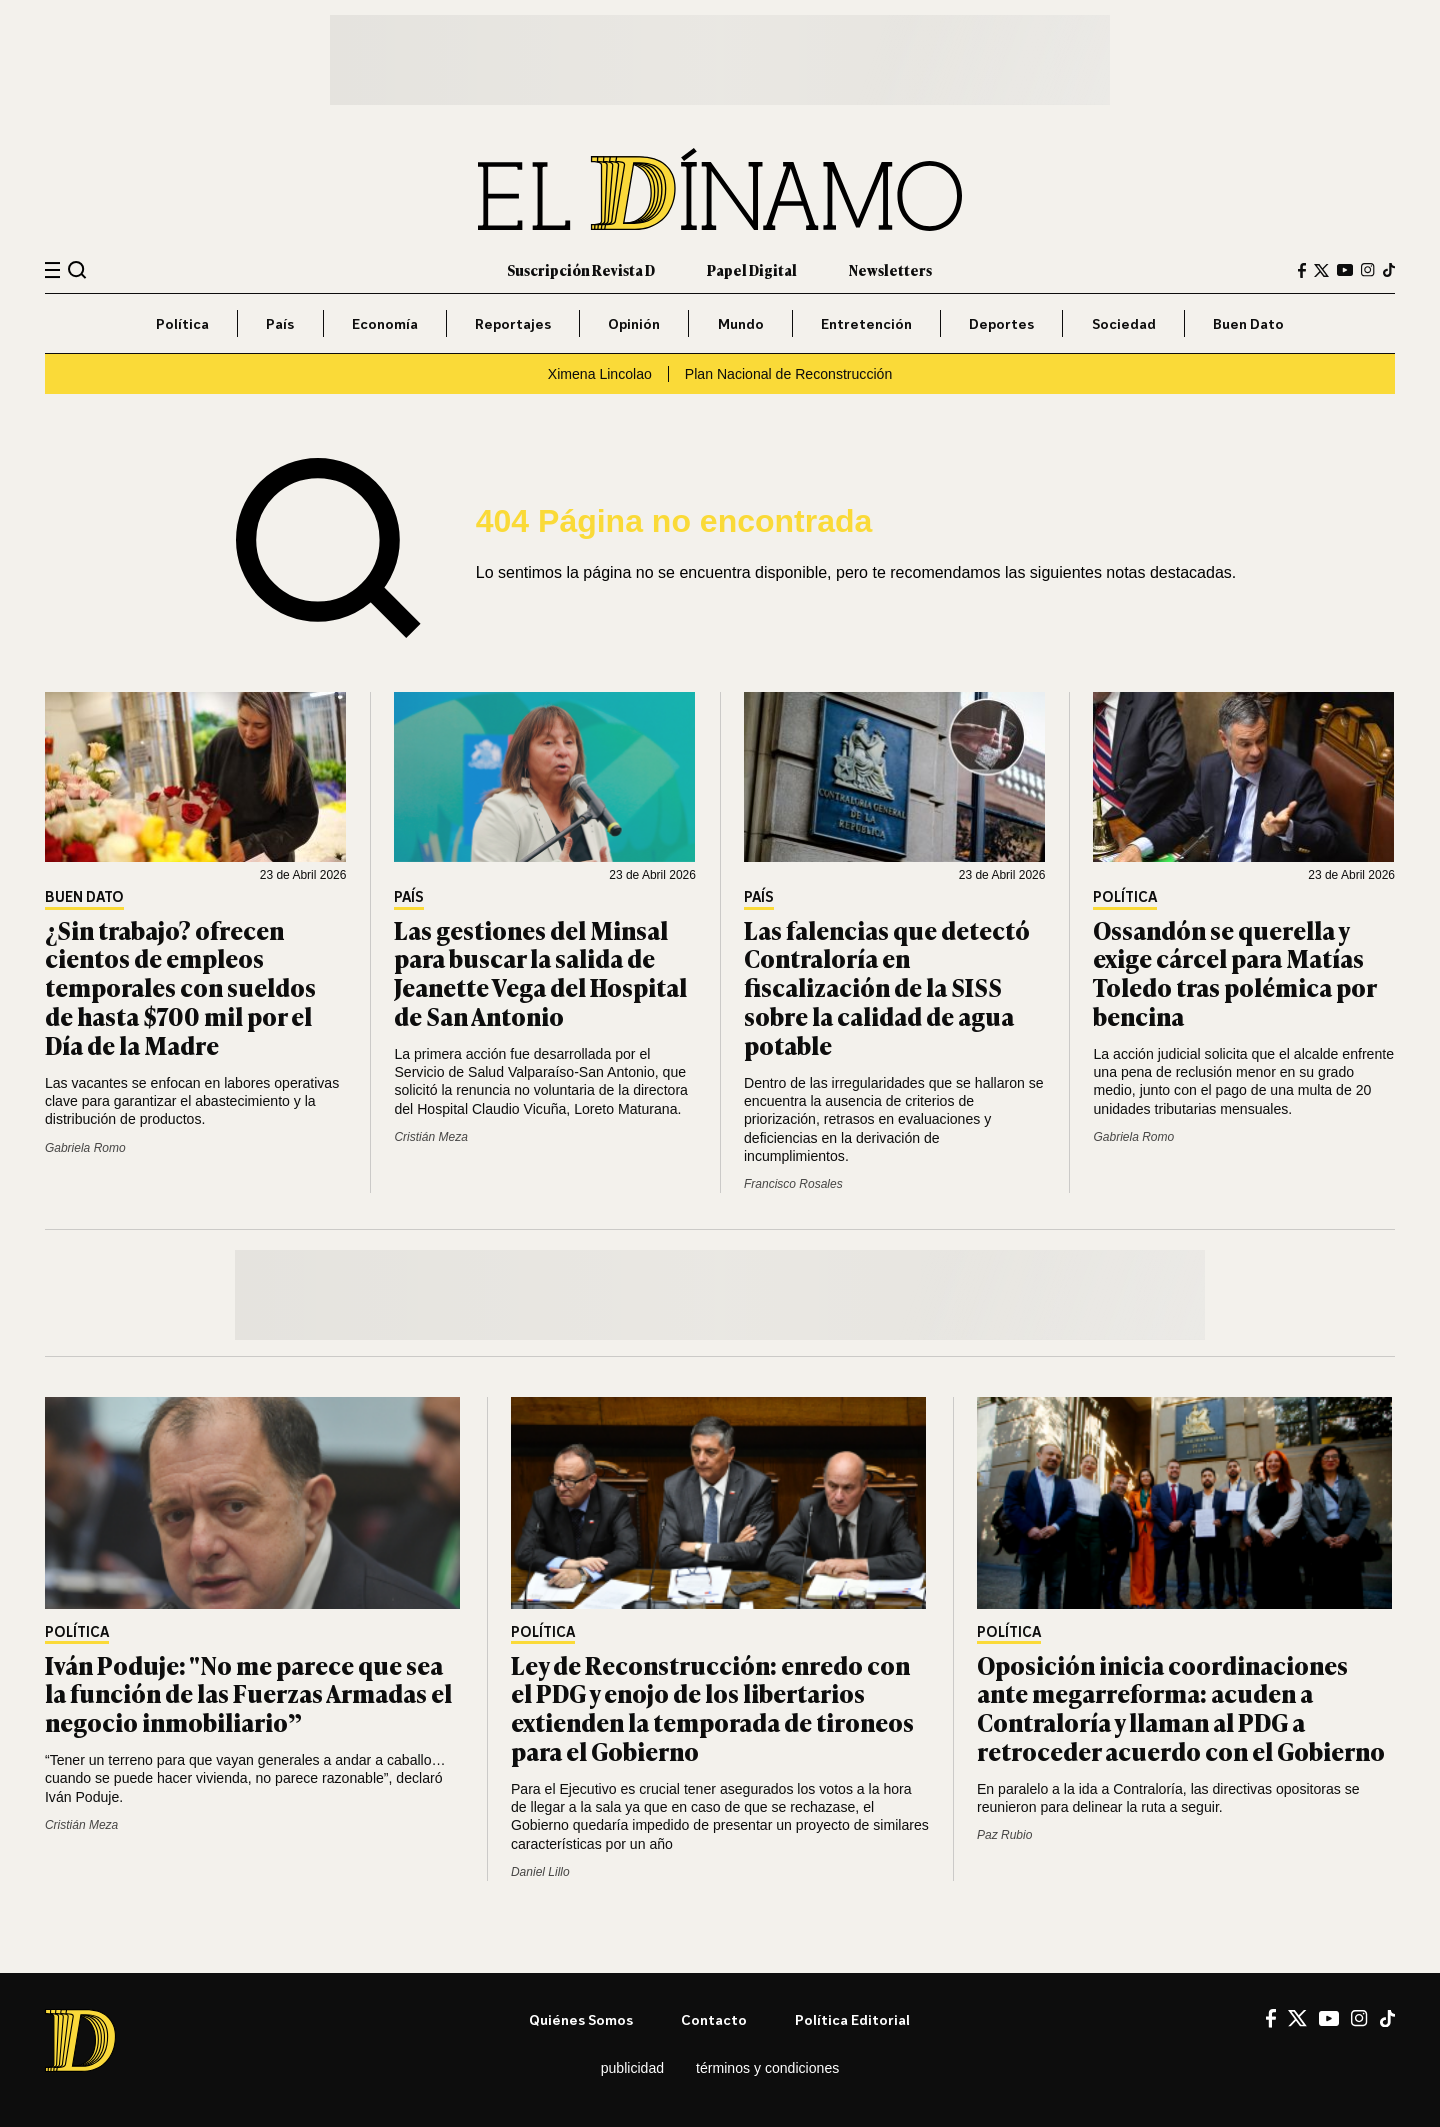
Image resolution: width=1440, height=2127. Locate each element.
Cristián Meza (430, 1137)
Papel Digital (752, 269)
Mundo (741, 323)
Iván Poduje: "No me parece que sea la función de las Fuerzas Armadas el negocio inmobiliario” (248, 1693)
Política (182, 323)
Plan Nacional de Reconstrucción (788, 374)
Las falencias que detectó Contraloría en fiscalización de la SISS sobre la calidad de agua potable (887, 987)
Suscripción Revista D (581, 269)
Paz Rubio (1004, 1835)
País (280, 323)
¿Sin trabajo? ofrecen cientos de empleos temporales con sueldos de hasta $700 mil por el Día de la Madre (180, 987)
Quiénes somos (581, 2019)
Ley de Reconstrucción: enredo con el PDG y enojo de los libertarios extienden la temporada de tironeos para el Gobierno (712, 1707)
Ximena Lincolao (600, 374)
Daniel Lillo (540, 1872)
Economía (385, 323)
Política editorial (852, 2019)
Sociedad (1124, 323)
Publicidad (632, 2068)
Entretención (866, 323)
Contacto (714, 2019)
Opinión (634, 323)
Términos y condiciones (767, 2068)
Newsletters (890, 269)
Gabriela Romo (85, 1148)
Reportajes (513, 323)
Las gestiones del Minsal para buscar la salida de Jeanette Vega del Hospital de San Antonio (540, 972)
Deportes (1001, 323)
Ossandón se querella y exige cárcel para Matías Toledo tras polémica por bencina (1234, 972)
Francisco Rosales (793, 1184)
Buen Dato (1248, 323)
